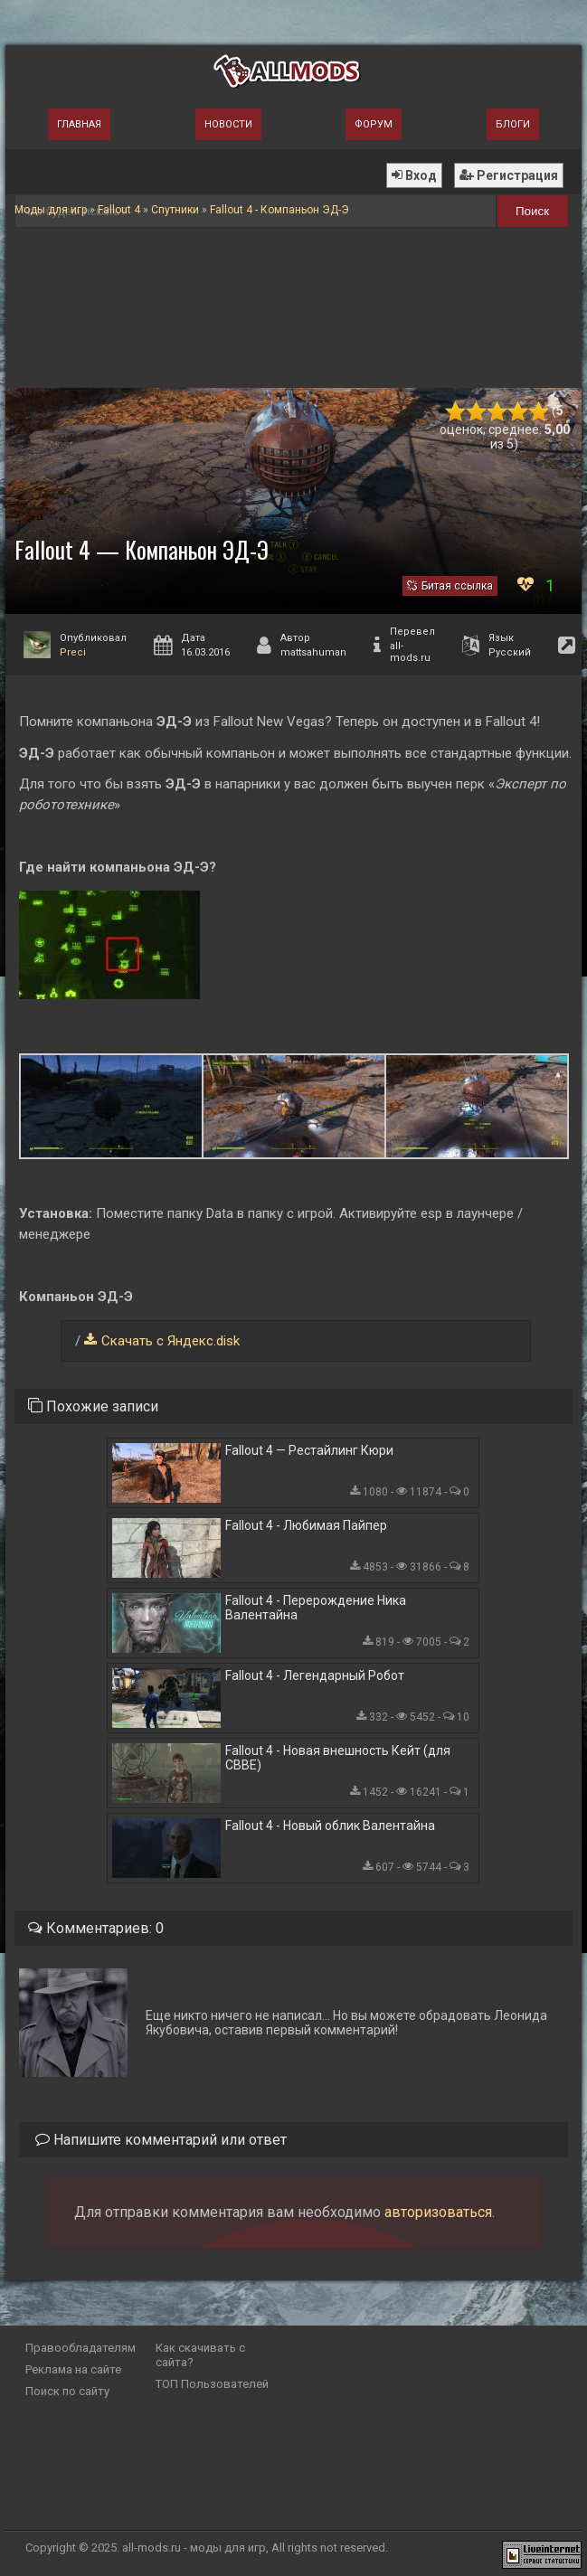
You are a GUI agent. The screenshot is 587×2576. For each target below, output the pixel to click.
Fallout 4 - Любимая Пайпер (306, 1525)
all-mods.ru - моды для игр (194, 2547)
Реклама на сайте (73, 2369)
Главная (79, 124)
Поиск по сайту (67, 2391)
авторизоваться (438, 2212)
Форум (374, 124)
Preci (73, 652)
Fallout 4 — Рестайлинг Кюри (309, 1450)
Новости (228, 124)
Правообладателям (80, 2347)
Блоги (513, 124)
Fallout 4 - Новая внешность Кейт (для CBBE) (337, 1757)
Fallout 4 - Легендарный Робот (314, 1675)
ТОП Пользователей (212, 2384)
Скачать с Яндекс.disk (170, 1341)
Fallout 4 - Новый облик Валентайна (330, 1825)
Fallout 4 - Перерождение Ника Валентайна (315, 1607)
